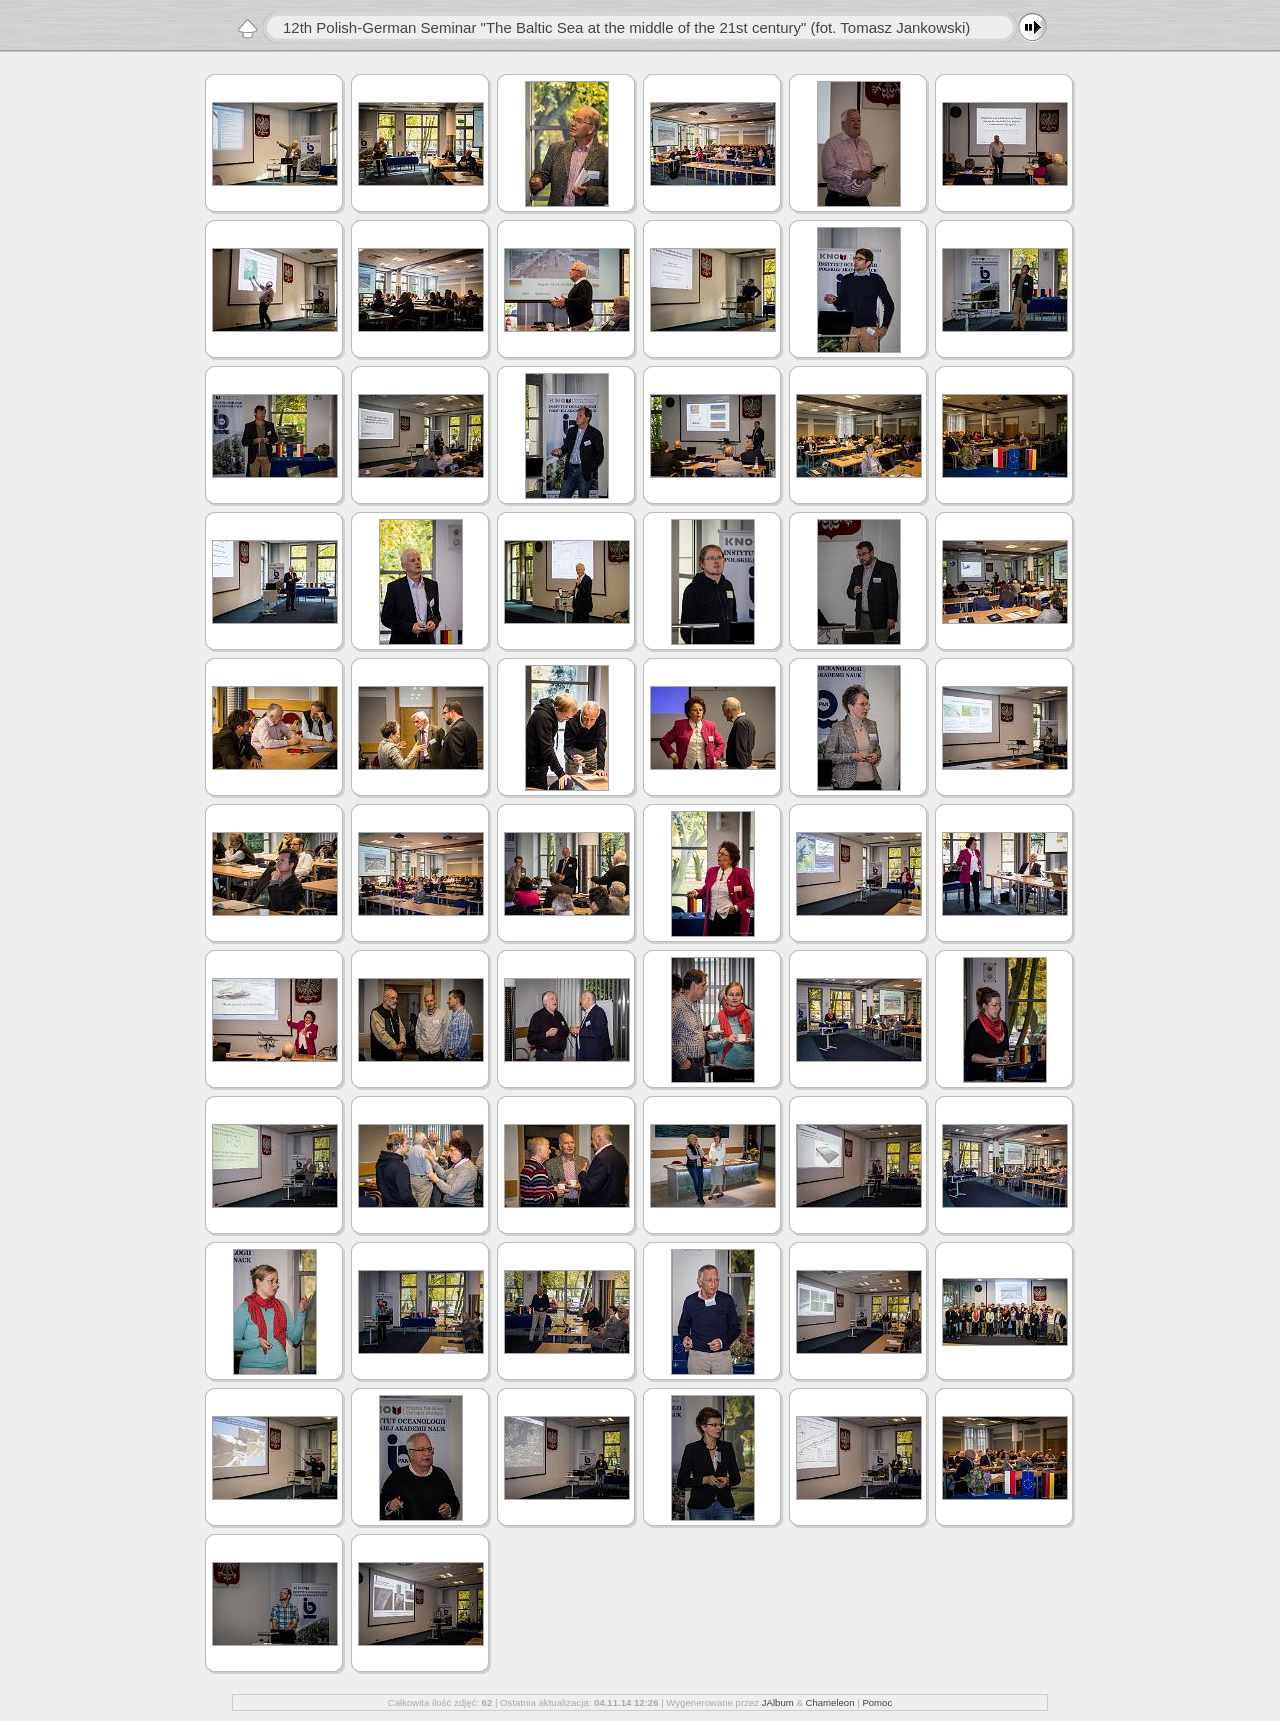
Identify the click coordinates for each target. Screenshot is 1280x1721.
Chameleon (829, 1702)
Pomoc (877, 1702)
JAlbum (778, 1702)
